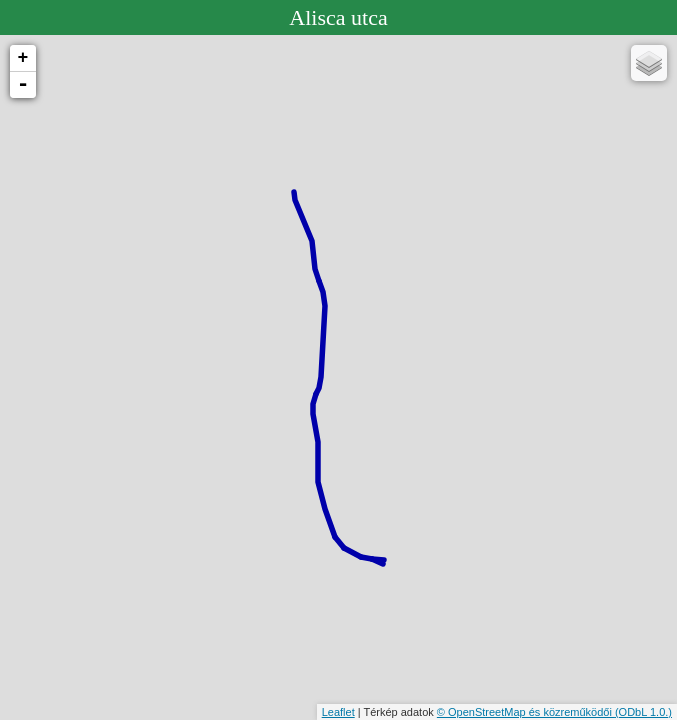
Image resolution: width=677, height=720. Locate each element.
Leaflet (338, 712)
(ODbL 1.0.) (643, 712)
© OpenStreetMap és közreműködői (526, 712)
